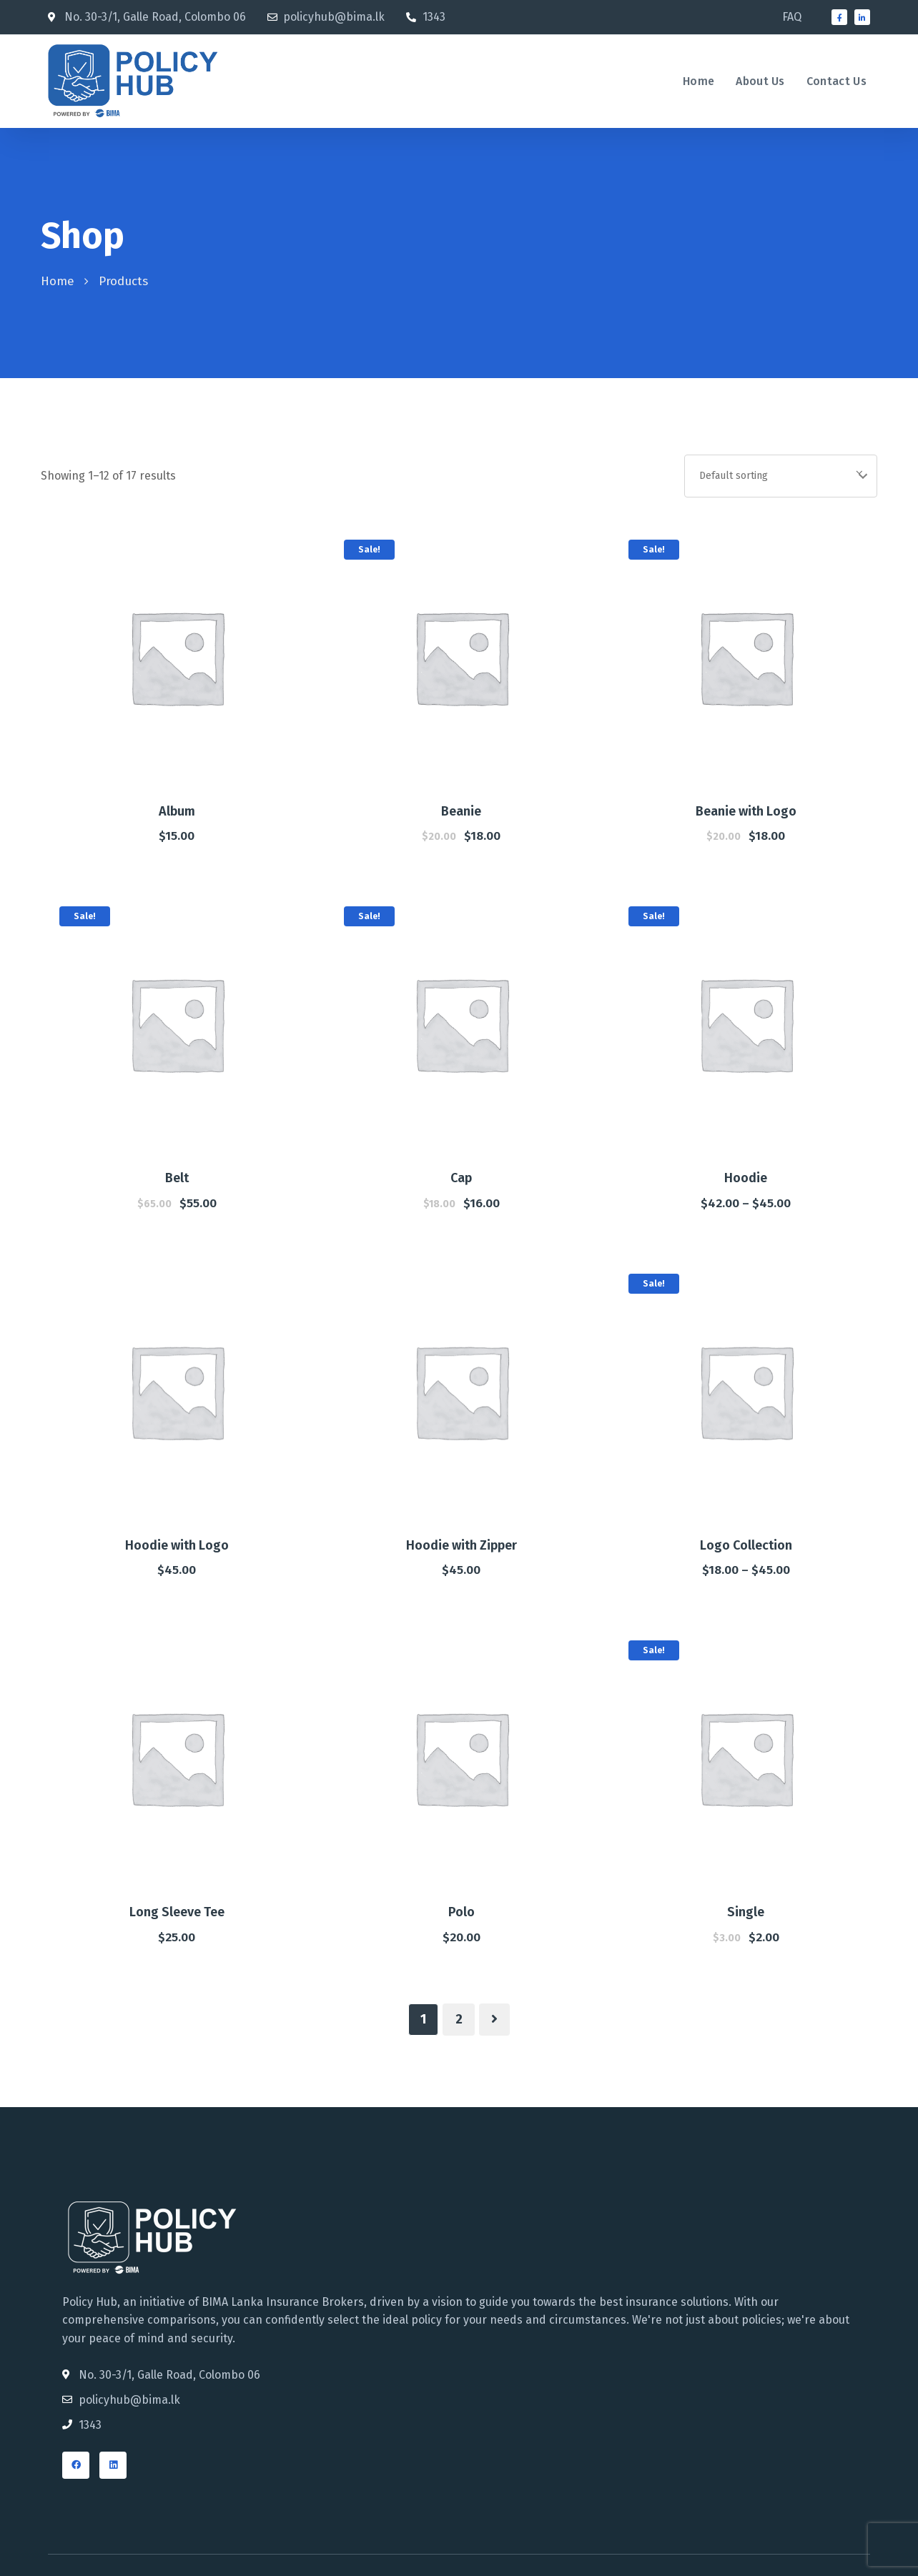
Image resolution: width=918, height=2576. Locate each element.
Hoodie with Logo (177, 1545)
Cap (461, 1178)
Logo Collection (746, 1545)
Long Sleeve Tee (176, 1912)
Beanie (461, 811)
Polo (461, 1912)
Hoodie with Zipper (461, 1545)
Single (745, 1912)
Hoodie (745, 1178)
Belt (177, 1178)
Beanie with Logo (746, 811)
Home (57, 281)
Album (177, 811)
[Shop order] (780, 476)
